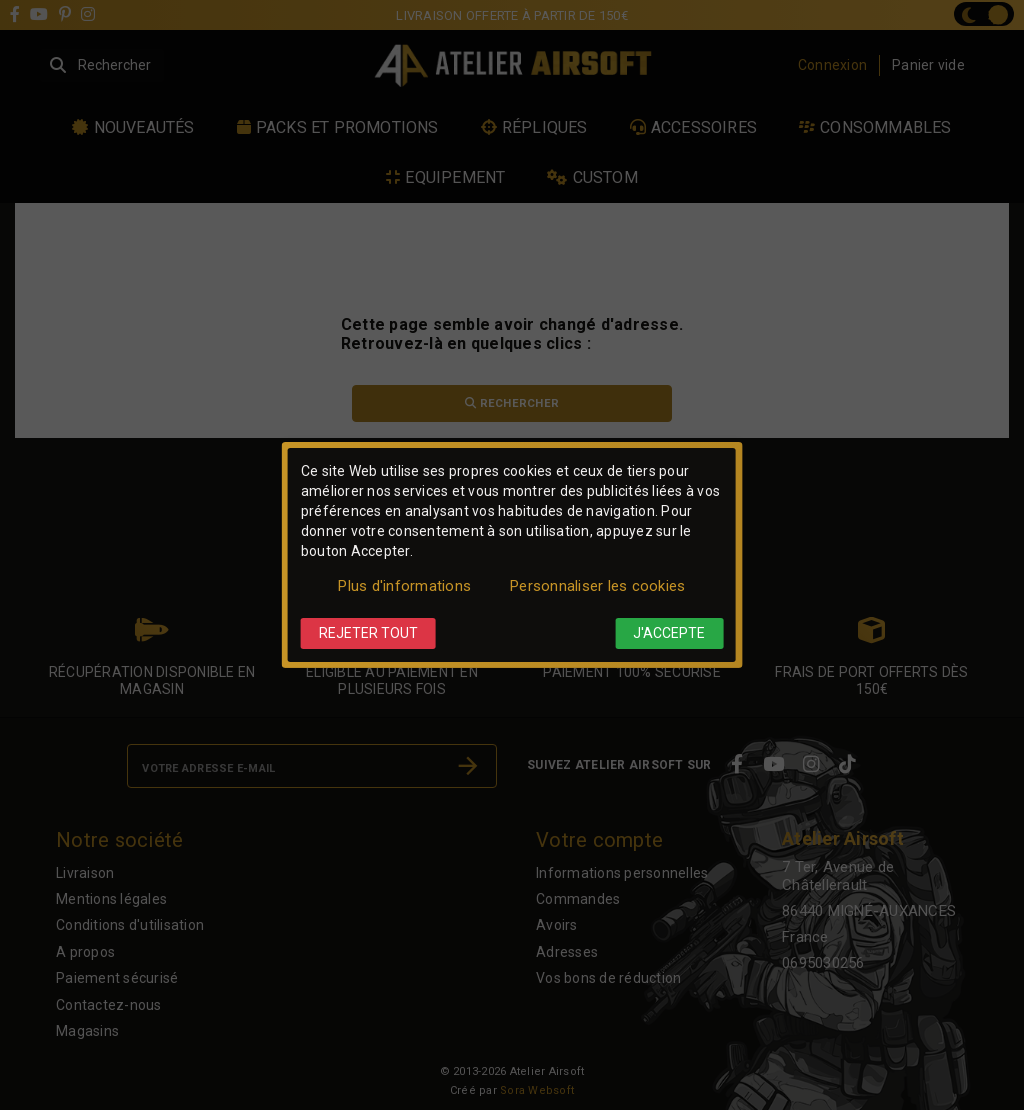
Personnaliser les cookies (597, 586)
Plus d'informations (404, 586)
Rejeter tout (368, 633)
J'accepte (669, 633)
